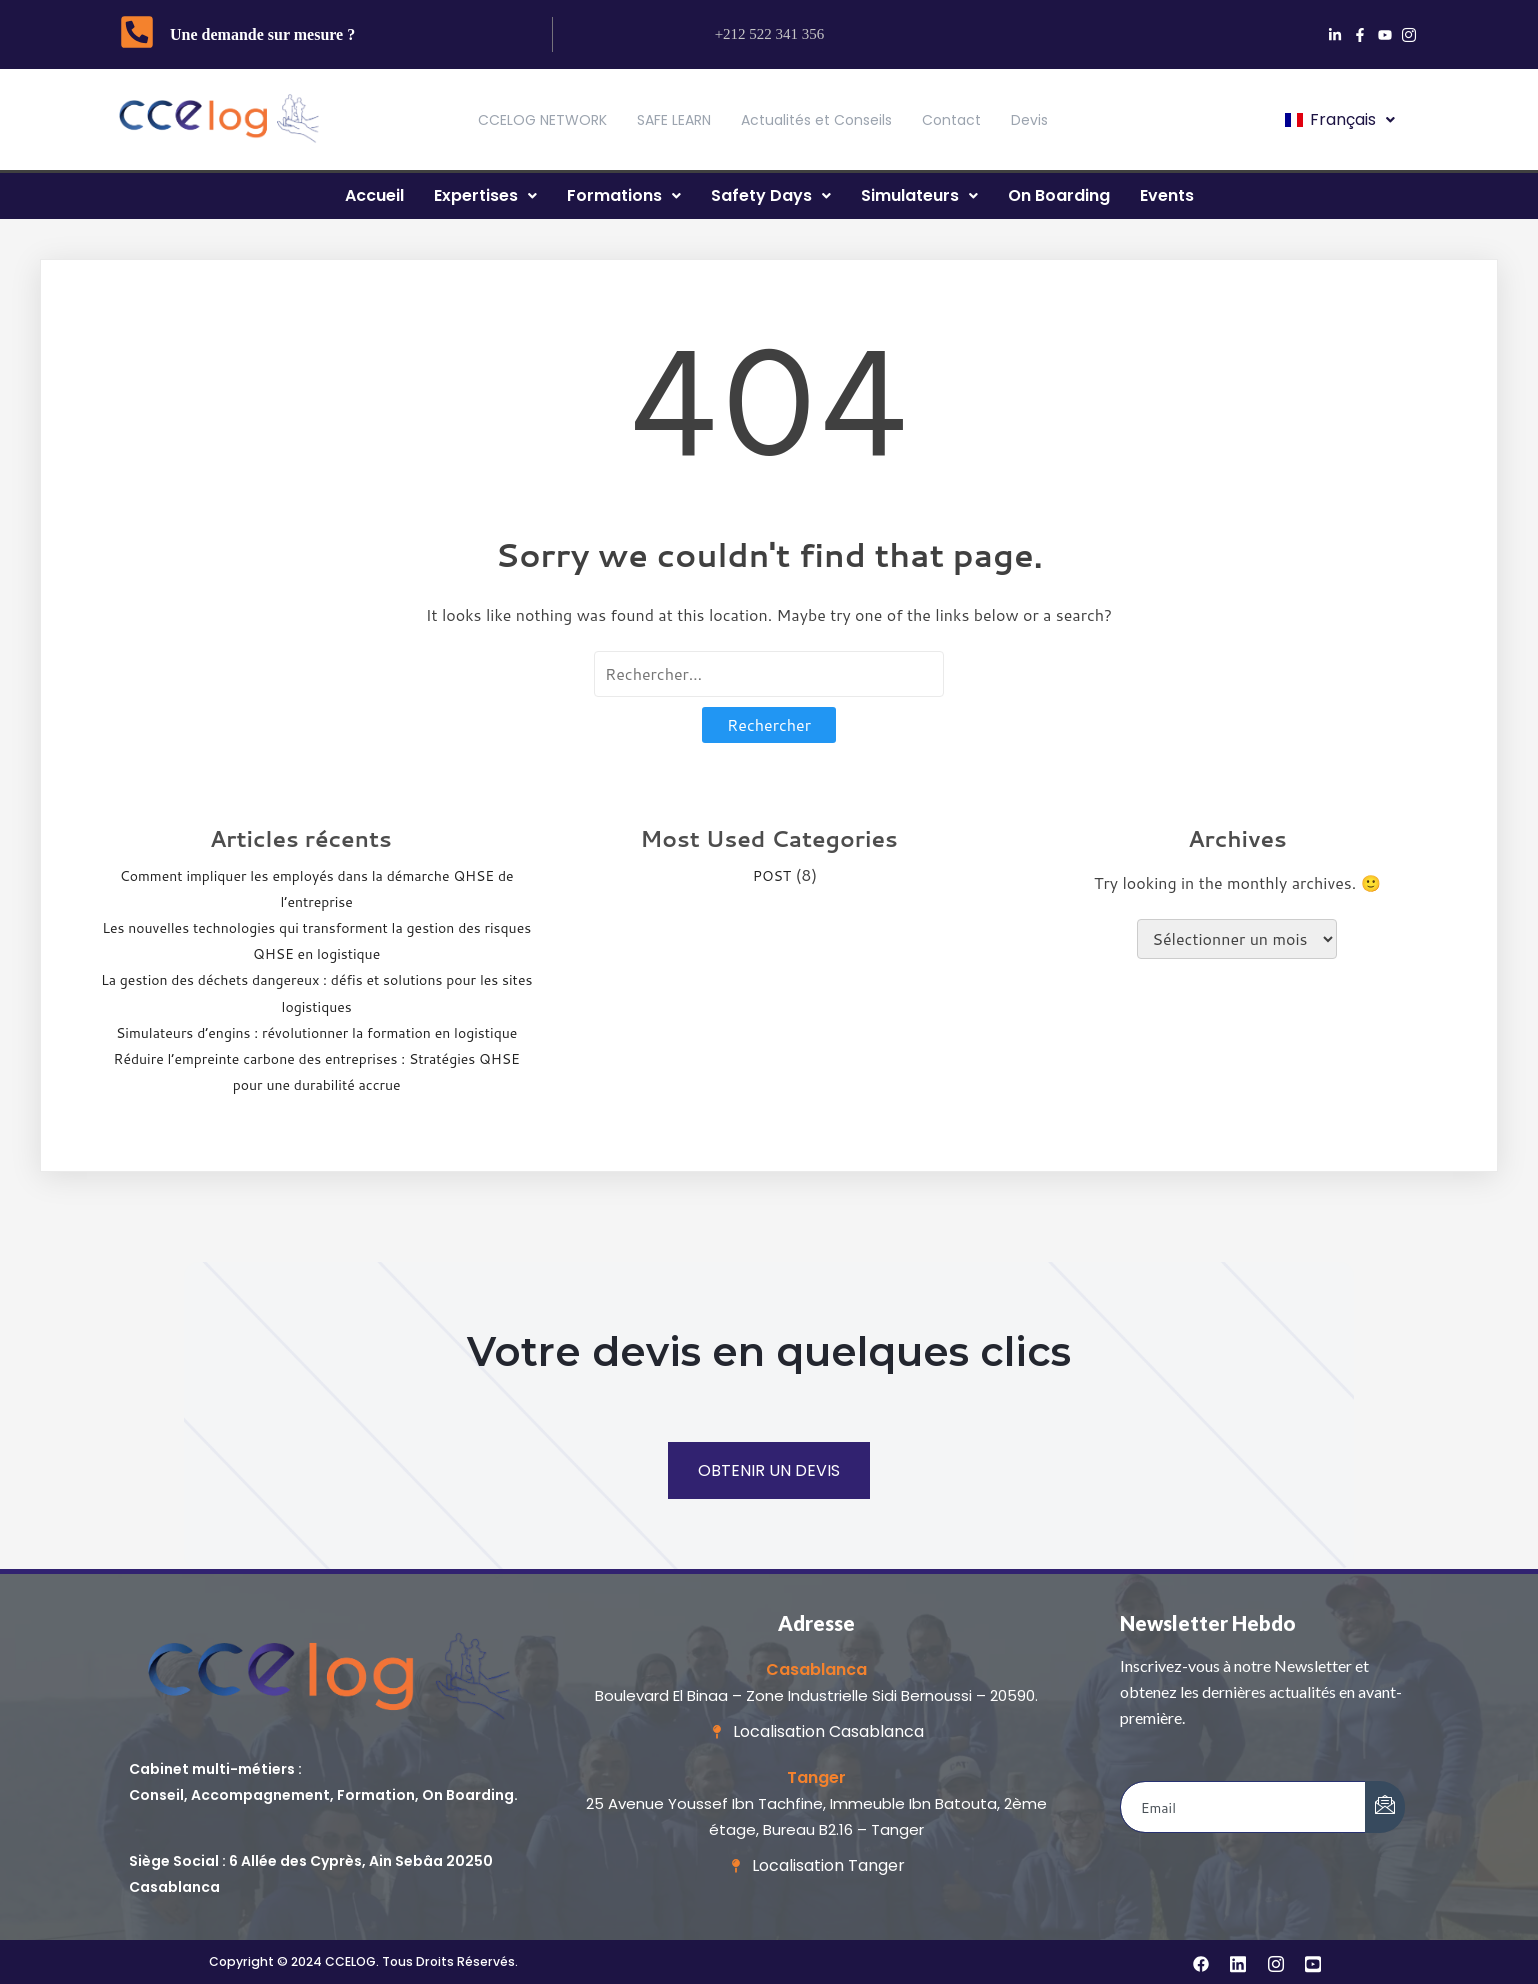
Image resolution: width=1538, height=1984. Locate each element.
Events (1167, 195)
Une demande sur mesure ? (262, 34)
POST (772, 876)
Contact (951, 120)
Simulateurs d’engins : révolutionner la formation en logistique (316, 1033)
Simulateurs (919, 195)
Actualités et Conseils (816, 120)
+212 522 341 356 (770, 34)
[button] (1338, 120)
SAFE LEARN (674, 120)
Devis (1029, 120)
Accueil (374, 195)
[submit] (1385, 1807)
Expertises (485, 195)
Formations (624, 195)
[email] (1243, 1807)
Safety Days (771, 195)
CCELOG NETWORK (542, 120)
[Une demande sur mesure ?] (137, 34)
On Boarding (1059, 195)
